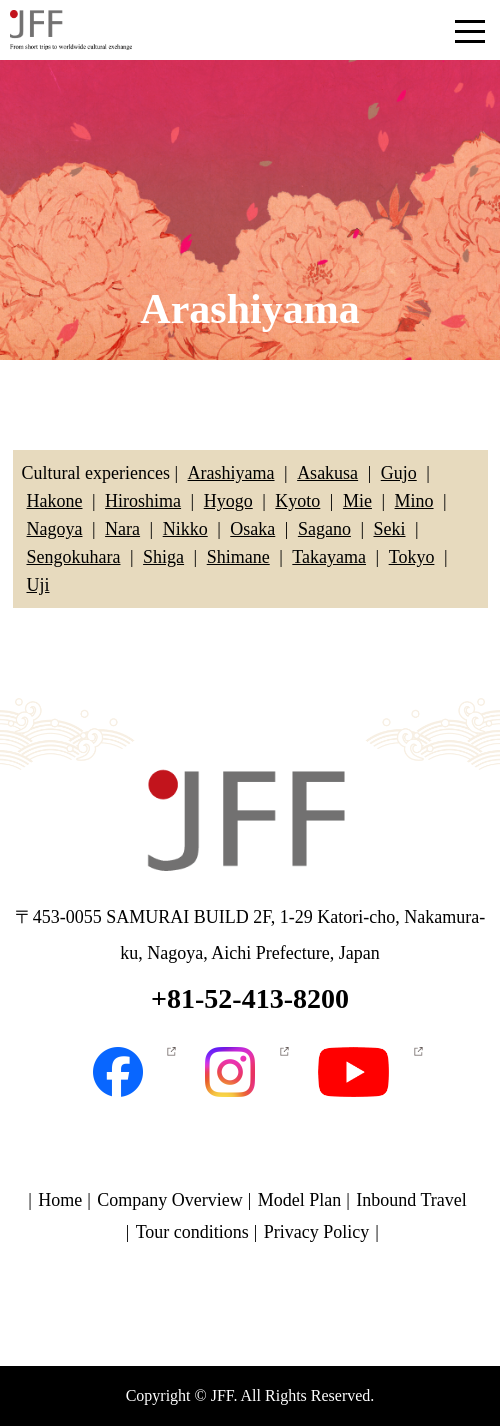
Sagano (324, 529)
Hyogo (228, 501)
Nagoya (55, 529)
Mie (357, 501)
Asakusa (327, 473)
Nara (122, 529)
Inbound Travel (411, 1200)
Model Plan (300, 1200)
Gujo (399, 473)
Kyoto (297, 501)
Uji (38, 585)
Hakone (55, 501)
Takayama (329, 557)
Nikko (185, 529)
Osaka (252, 529)
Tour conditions (192, 1232)
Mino (414, 501)
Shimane (238, 557)
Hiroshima (143, 501)
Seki (390, 529)
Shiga (163, 557)
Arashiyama (231, 473)
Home (60, 1200)
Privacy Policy (317, 1232)
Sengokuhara (74, 557)
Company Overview (169, 1200)
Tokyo (412, 557)
